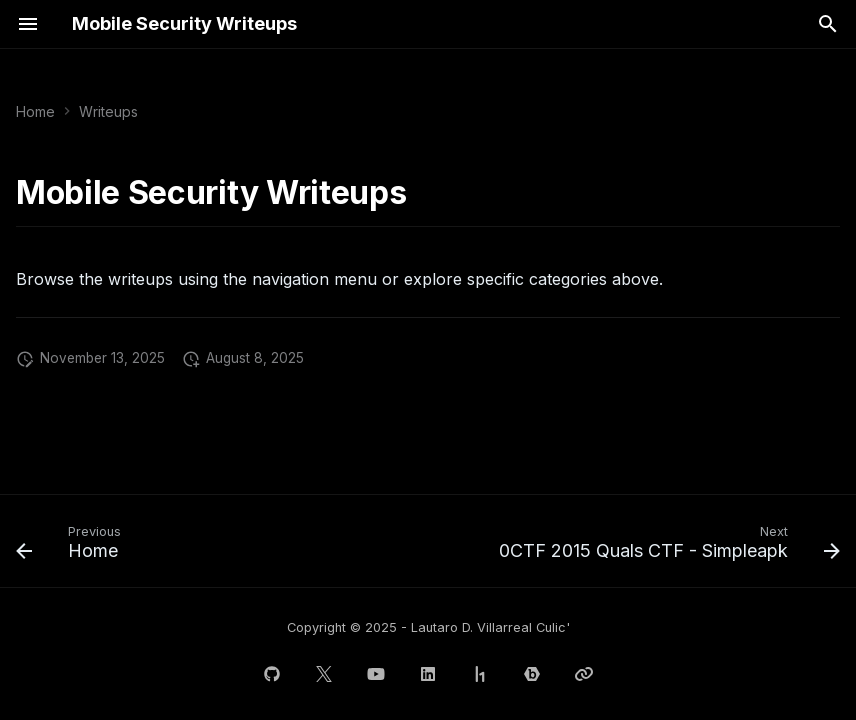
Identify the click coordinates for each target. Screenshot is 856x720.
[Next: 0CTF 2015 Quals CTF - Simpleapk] (666, 547)
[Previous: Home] (72, 547)
